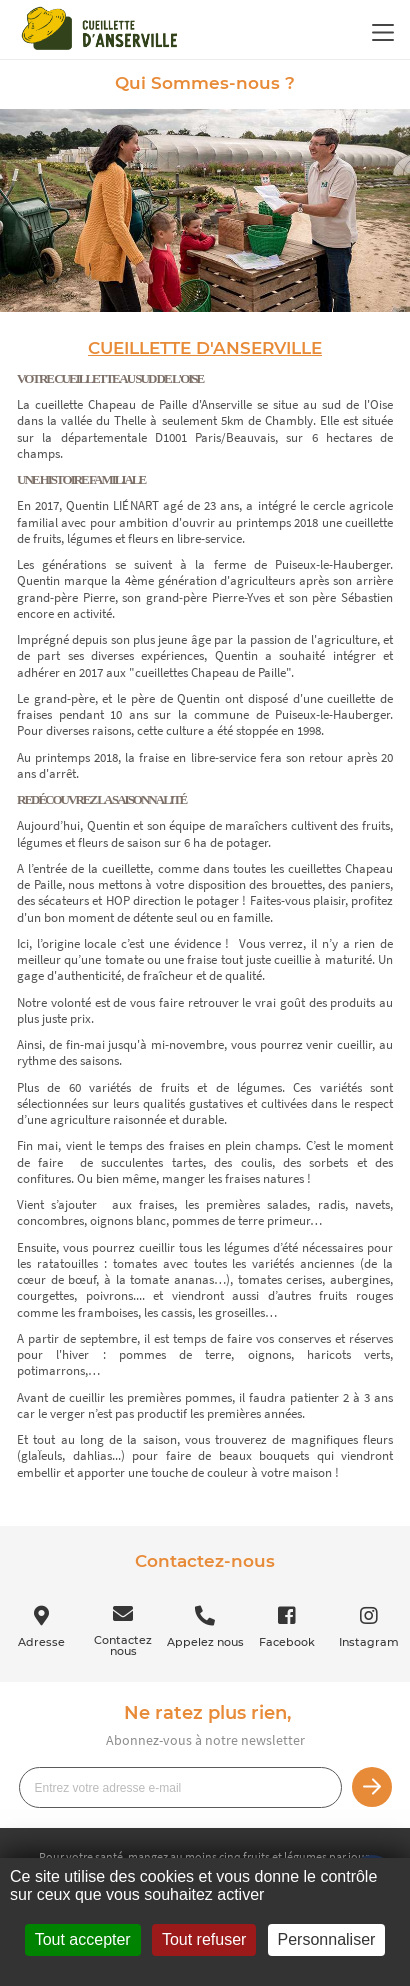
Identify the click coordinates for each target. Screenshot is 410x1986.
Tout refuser (204, 1939)
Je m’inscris (372, 1787)
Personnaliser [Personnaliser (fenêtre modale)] (327, 1939)
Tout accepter (83, 1939)
